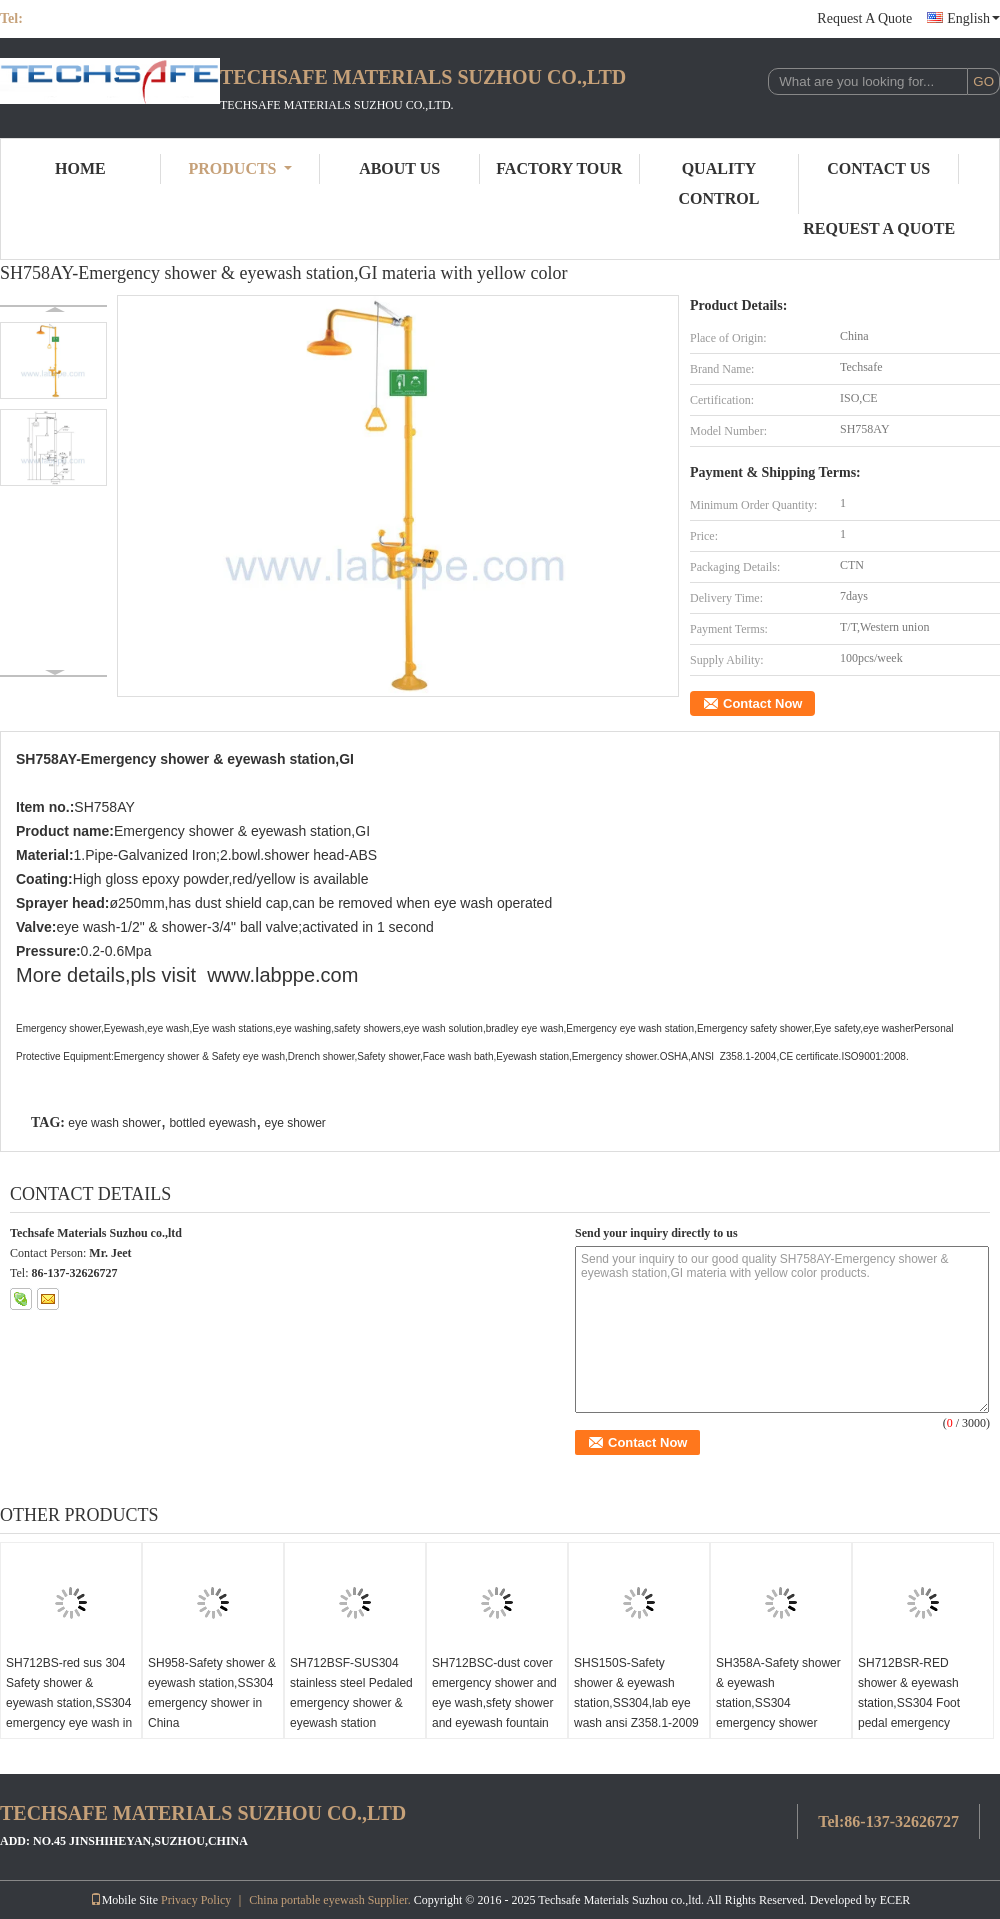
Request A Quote (864, 18)
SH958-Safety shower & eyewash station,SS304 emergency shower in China (212, 1693)
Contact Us (878, 168)
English (973, 18)
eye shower (294, 1123)
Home (80, 168)
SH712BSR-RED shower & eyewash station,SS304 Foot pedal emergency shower (909, 1703)
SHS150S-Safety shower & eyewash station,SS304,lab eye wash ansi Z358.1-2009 (636, 1693)
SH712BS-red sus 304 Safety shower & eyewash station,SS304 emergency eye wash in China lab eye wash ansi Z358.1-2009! (69, 1713)
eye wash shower (114, 1123)
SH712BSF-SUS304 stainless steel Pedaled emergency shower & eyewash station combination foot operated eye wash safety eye (351, 1723)
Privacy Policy (196, 1900)
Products (240, 168)
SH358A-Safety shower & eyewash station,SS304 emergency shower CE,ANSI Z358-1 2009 (778, 1703)
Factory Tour (559, 168)
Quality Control (719, 183)
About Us (399, 168)
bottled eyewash (212, 1123)
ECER (895, 1900)
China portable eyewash (306, 1900)
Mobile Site (124, 1900)
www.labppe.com (282, 975)
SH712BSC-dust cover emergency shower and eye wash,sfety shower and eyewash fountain (494, 1693)
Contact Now (762, 703)
